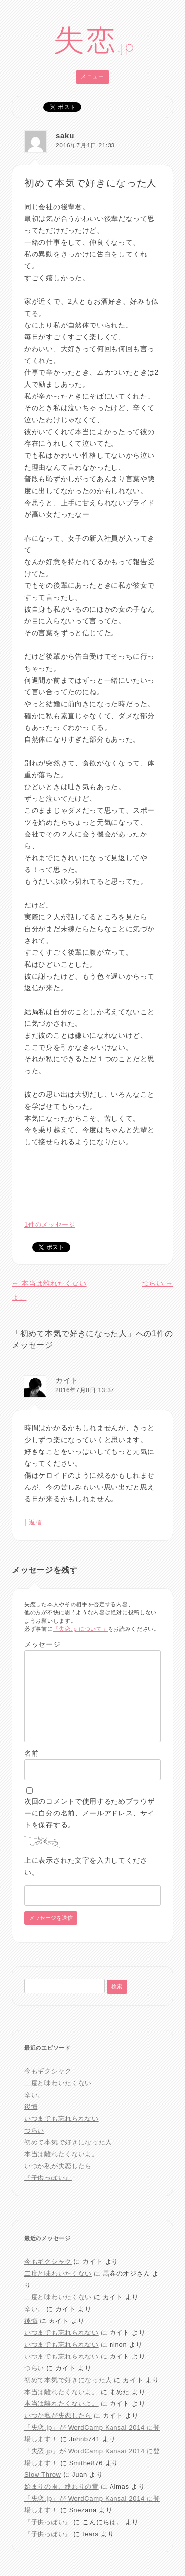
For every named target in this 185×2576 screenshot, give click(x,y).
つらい (157, 1283)
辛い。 (34, 2095)
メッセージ (42, 1644)
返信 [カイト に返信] (35, 1522)
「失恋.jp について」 (80, 1629)
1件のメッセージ (49, 1224)
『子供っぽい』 (48, 2177)
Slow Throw (42, 2474)
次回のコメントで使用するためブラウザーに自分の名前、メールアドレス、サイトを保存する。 (89, 1813)
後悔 (30, 2106)
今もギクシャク (48, 2071)
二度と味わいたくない (58, 2083)
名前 (31, 1753)
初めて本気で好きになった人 (68, 2142)
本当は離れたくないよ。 (61, 2154)
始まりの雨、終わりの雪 (61, 2486)
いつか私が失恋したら (58, 2166)
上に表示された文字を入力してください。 (86, 1866)
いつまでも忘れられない (61, 2118)
